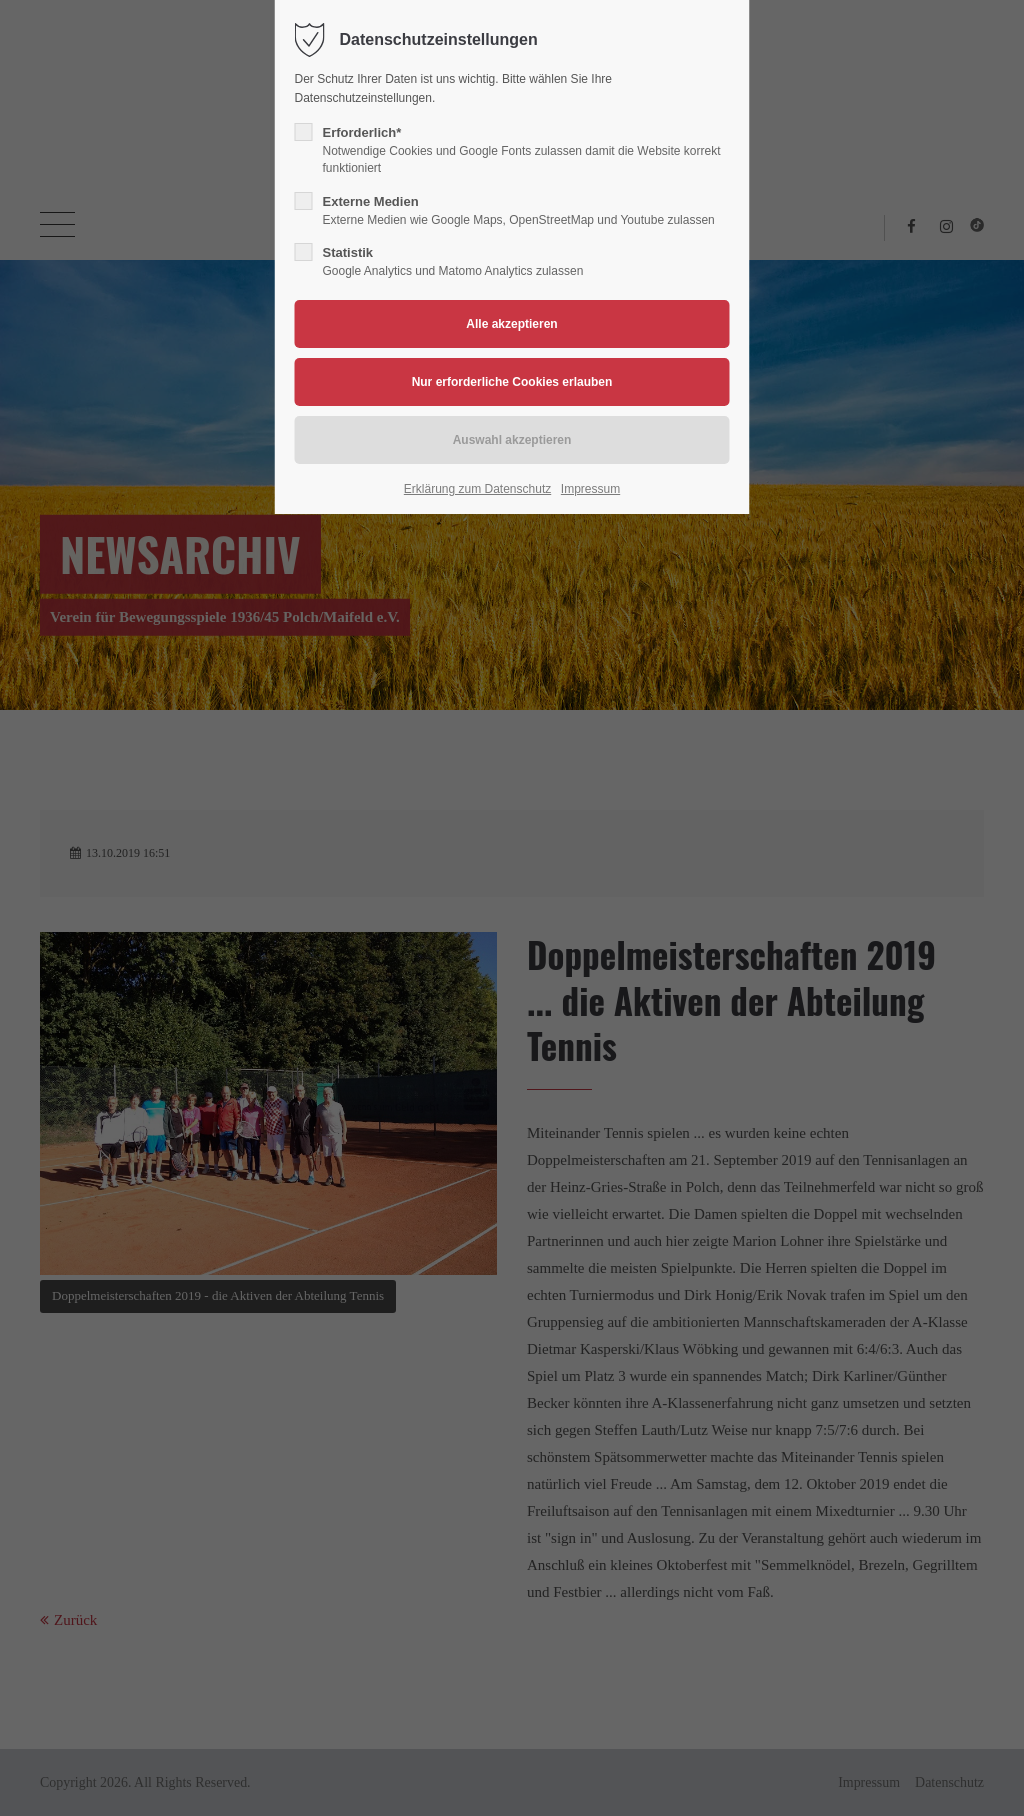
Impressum (590, 489)
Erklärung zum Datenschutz (477, 489)
